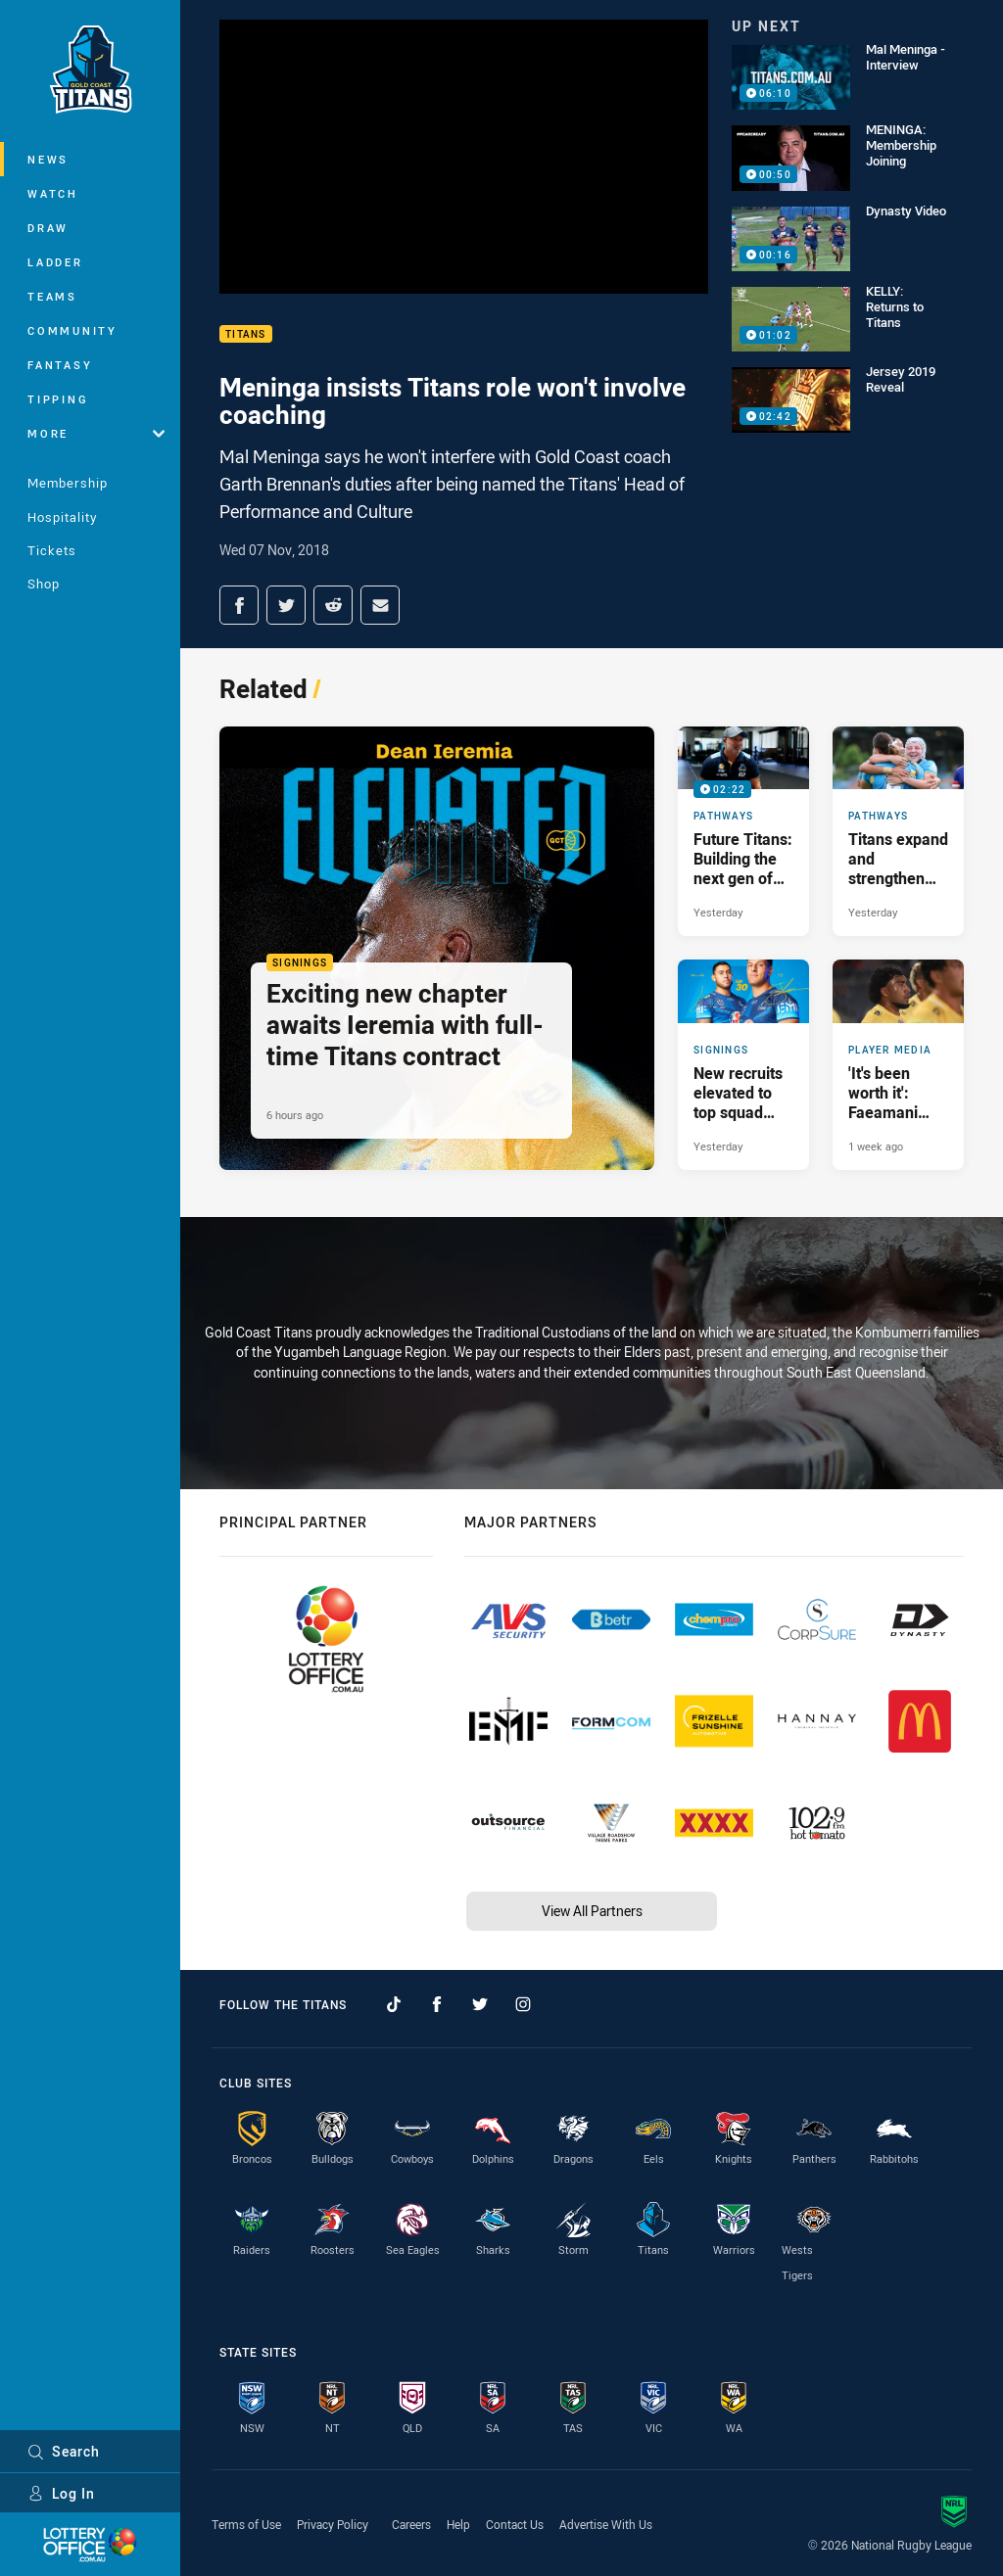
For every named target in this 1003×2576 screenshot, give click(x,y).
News (48, 159)
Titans (245, 334)
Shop (43, 583)
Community (72, 330)
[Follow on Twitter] (480, 2004)
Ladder (55, 262)
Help (458, 2524)
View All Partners (592, 1910)
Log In (61, 2493)
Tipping (57, 399)
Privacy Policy (332, 2524)
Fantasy (59, 364)
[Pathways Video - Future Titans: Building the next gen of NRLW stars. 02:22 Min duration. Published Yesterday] (743, 831)
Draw (48, 227)
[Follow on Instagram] (523, 2004)
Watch (52, 193)
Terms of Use (246, 2524)
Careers (411, 2524)
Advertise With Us (605, 2524)
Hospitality (62, 517)
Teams (52, 296)
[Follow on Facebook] (437, 2004)
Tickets (51, 550)
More (96, 433)
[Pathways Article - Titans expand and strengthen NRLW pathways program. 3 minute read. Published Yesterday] (898, 831)
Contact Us (515, 2524)
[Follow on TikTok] (394, 2004)
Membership (67, 483)
